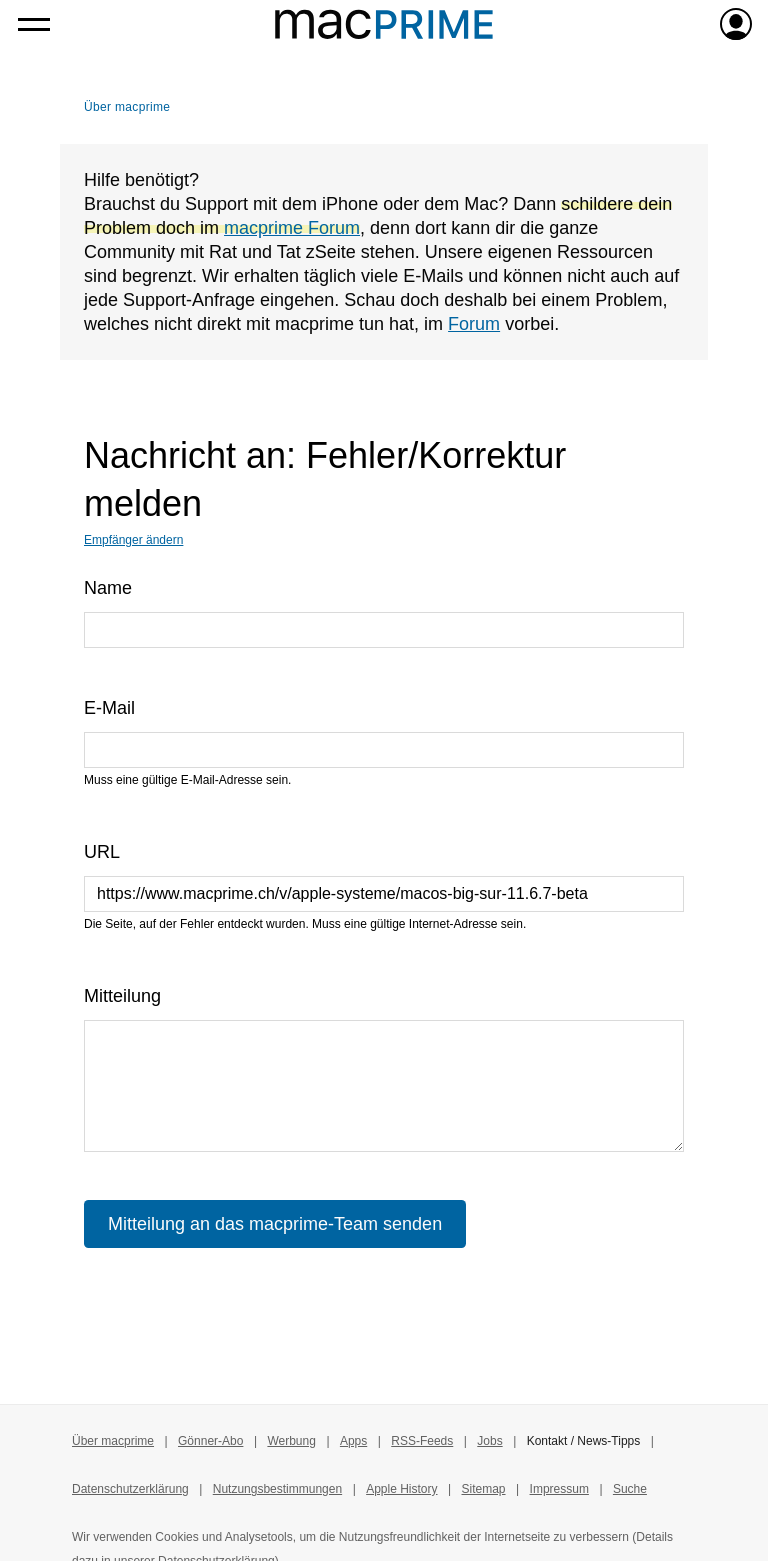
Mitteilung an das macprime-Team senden (275, 1224)
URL (102, 852)
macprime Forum (292, 228)
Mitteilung (122, 996)
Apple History (401, 1489)
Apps (353, 1441)
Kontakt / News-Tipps (584, 1441)
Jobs (489, 1441)
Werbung (291, 1441)
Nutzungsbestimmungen (277, 1489)
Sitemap (484, 1489)
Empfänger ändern (133, 540)
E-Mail (109, 708)
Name (108, 588)
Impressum (559, 1489)
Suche (630, 1489)
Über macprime (127, 107)
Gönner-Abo (210, 1441)
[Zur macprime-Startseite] (384, 24)
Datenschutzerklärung (130, 1489)
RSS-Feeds (422, 1441)
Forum (474, 324)
